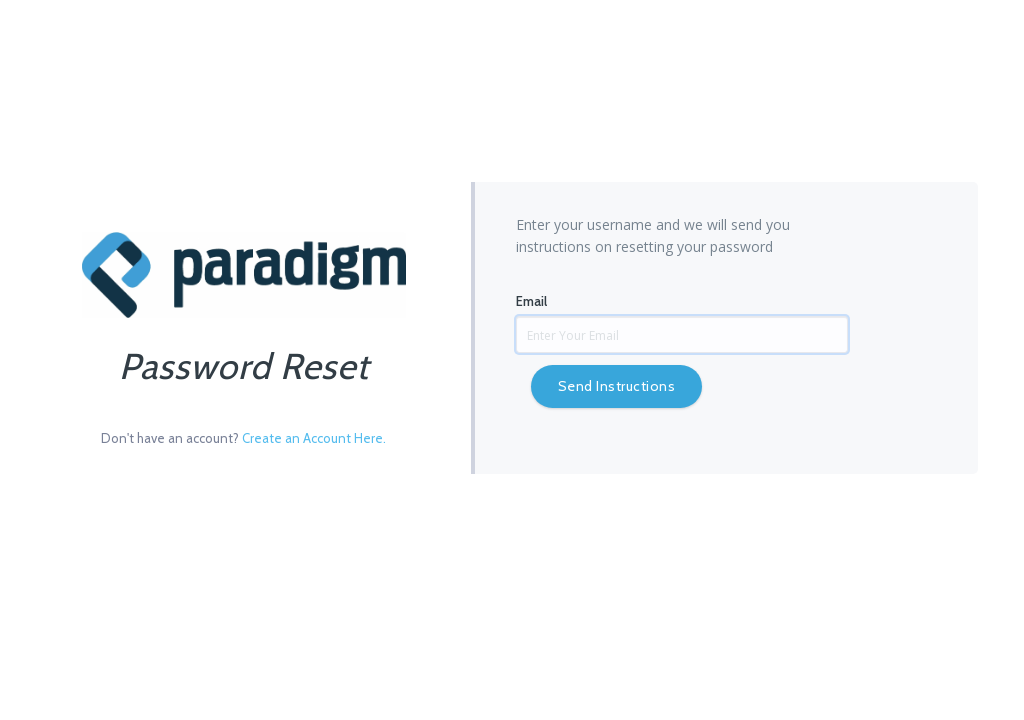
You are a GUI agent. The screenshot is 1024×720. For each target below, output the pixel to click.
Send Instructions (617, 386)
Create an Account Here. (314, 438)
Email (531, 301)
